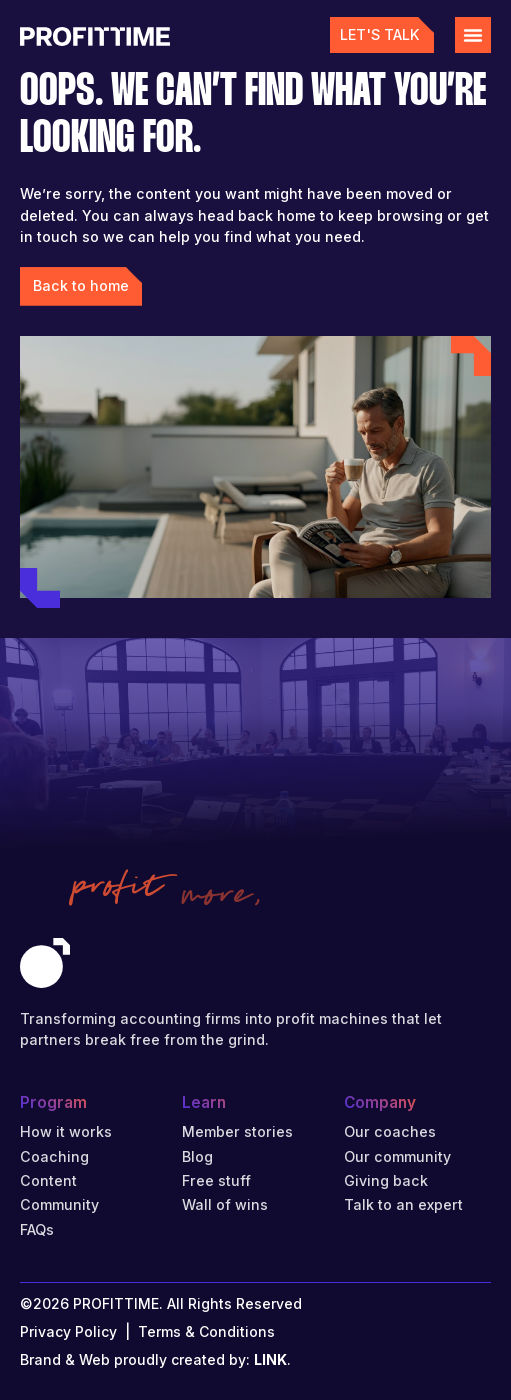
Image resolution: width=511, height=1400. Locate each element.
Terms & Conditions (206, 1331)
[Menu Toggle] (473, 35)
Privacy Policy (68, 1331)
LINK (270, 1359)
